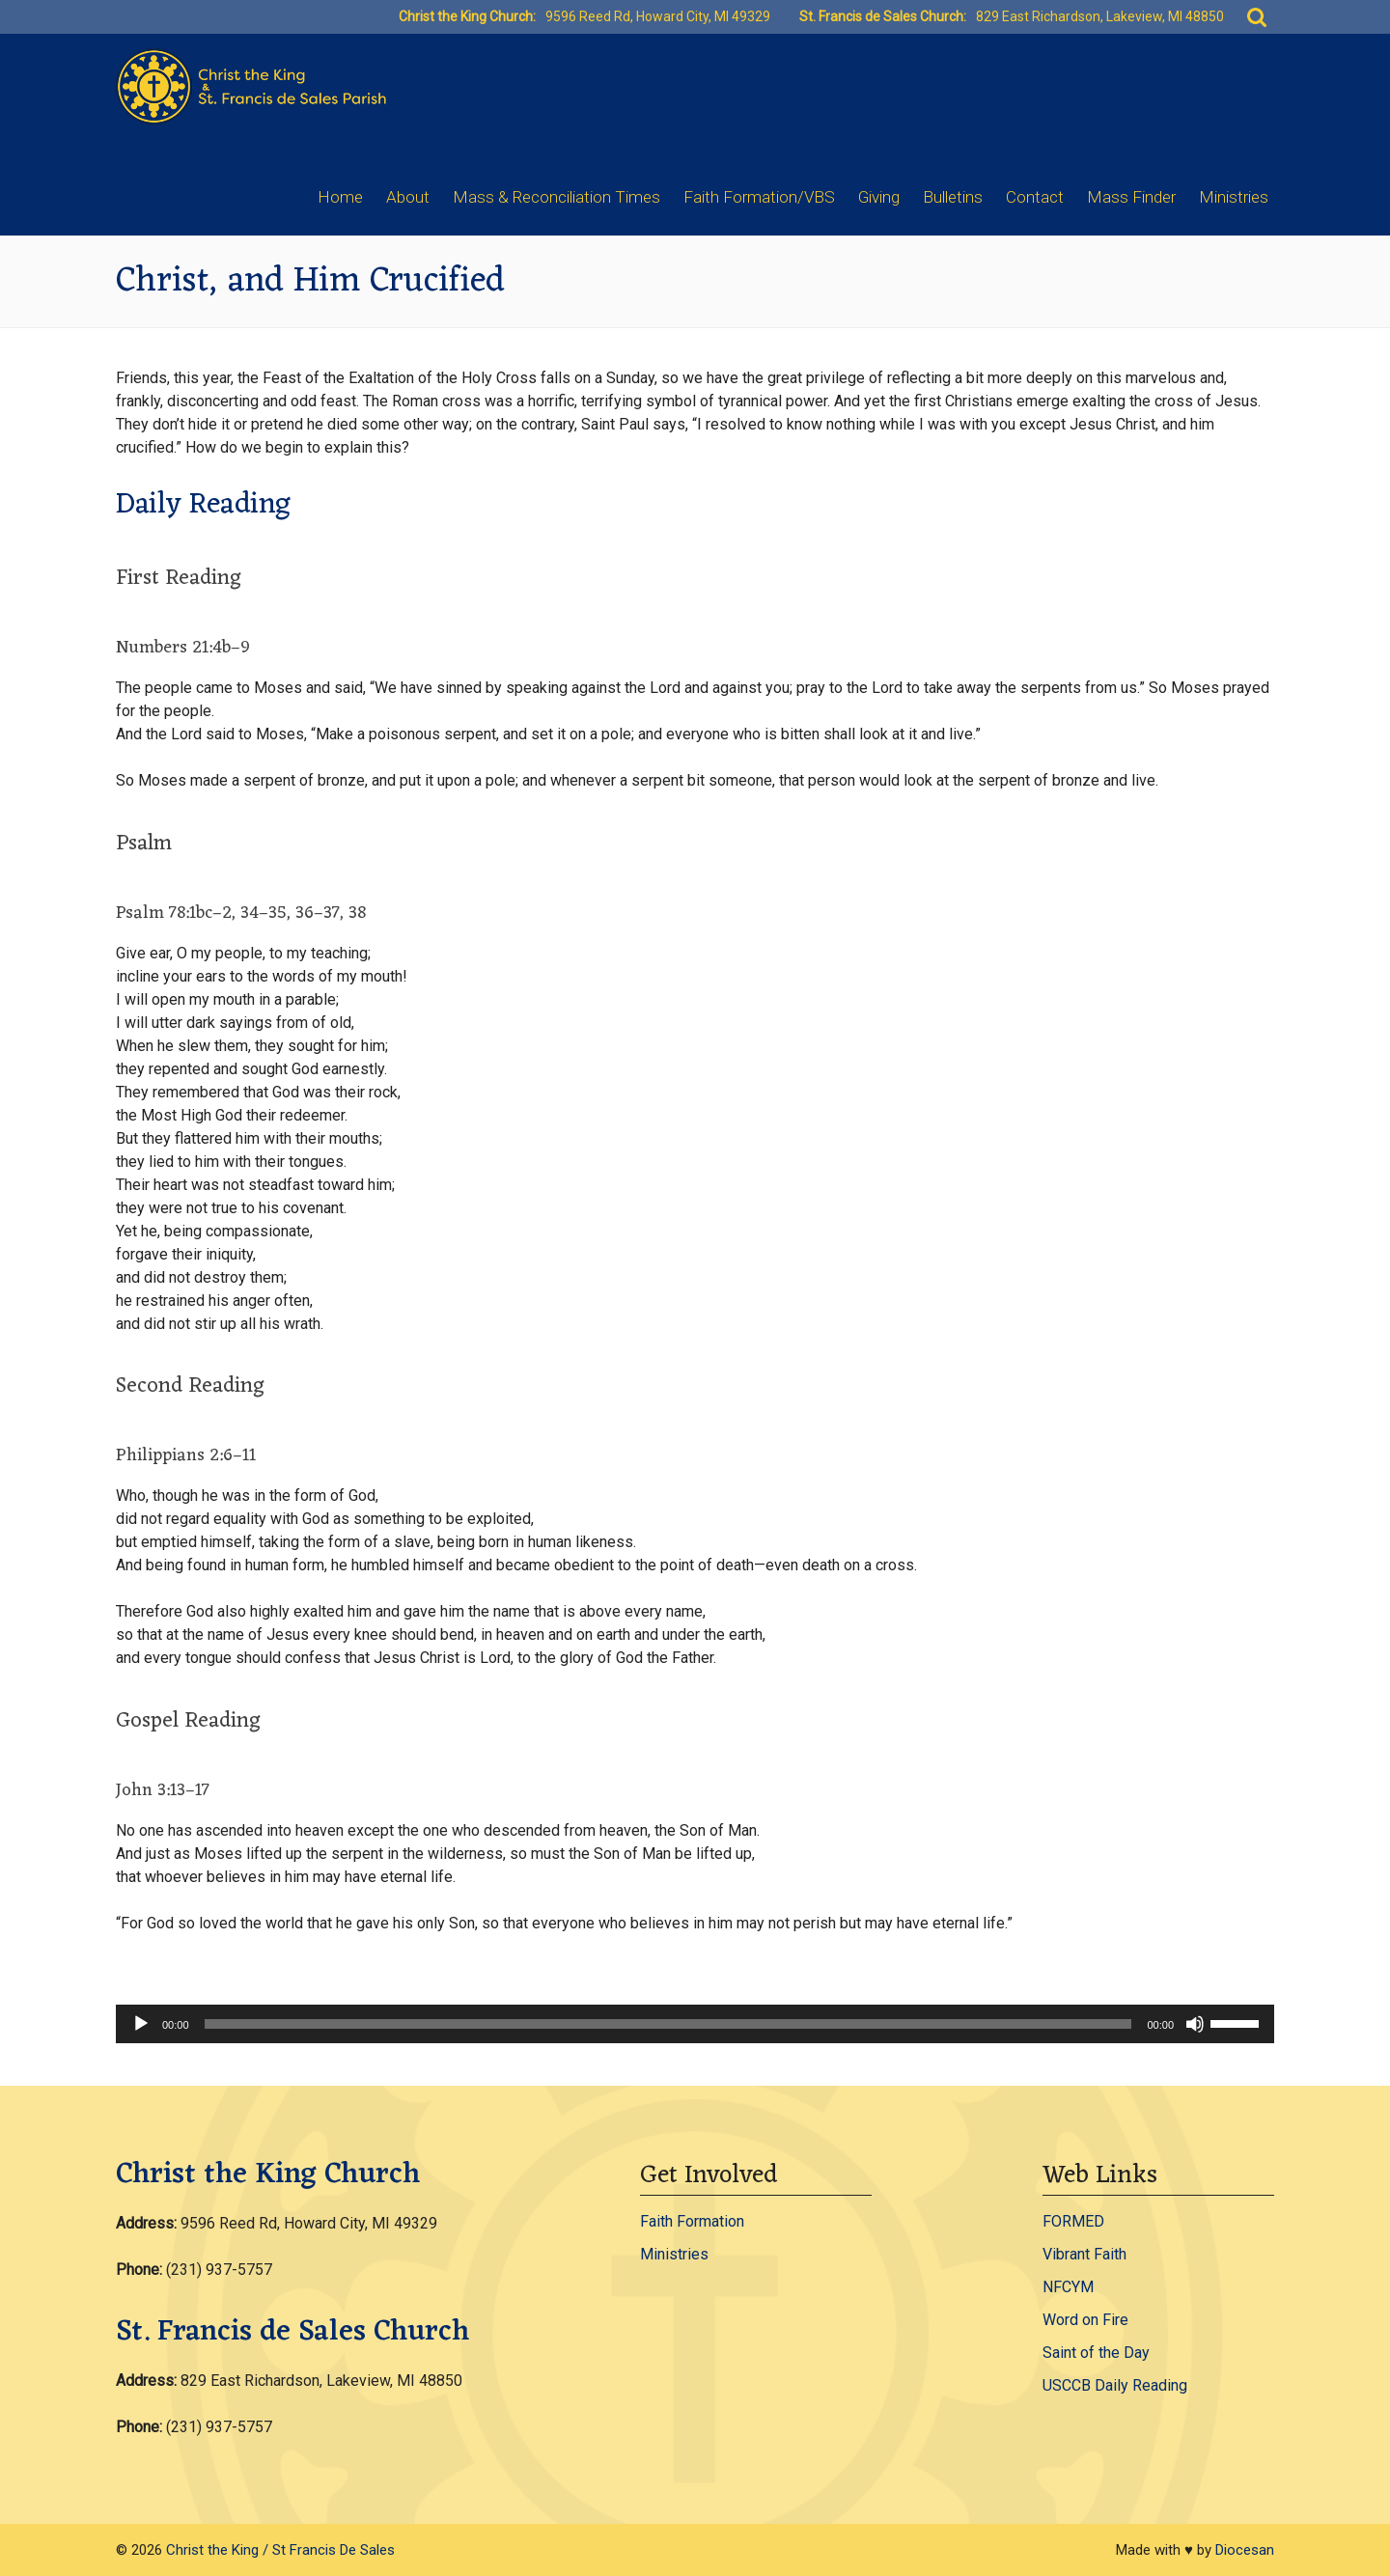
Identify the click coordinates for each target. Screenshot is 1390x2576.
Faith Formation (692, 2221)
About (408, 197)
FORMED (1073, 2221)
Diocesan (1244, 2550)
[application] (695, 2024)
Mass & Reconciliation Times (556, 197)
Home (340, 197)
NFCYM (1068, 2287)
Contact (1035, 197)
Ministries (1233, 197)
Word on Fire (1085, 2320)
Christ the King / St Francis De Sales (280, 2550)
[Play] (141, 2024)
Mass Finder (1131, 197)
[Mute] (1195, 2024)
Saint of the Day (1096, 2352)
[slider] (668, 2024)
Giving (879, 197)
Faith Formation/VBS (759, 197)
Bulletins (953, 197)
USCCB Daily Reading (1114, 2385)
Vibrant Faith (1084, 2254)
